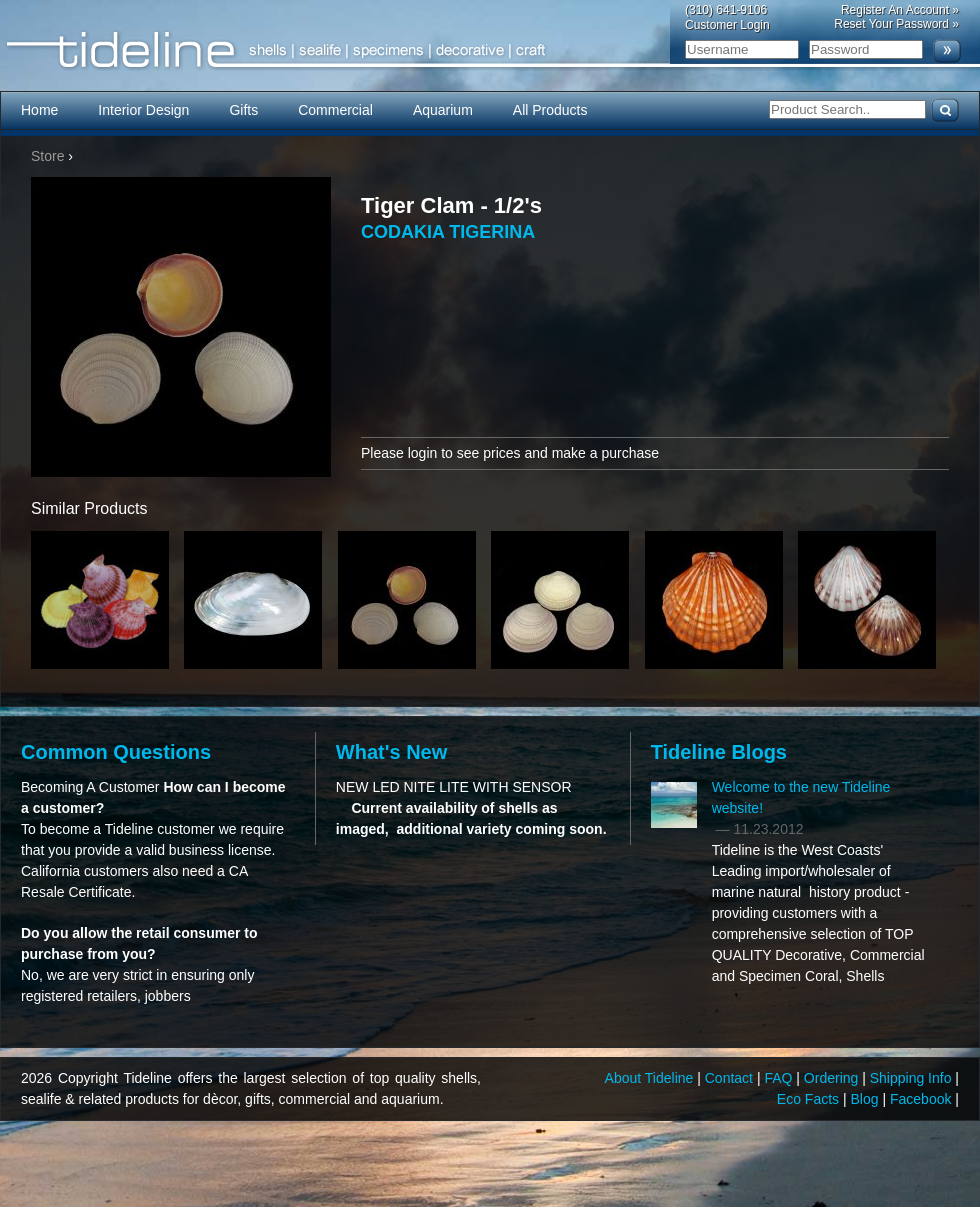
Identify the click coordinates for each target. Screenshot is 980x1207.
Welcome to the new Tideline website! (801, 797)
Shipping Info (913, 1078)
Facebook (922, 1099)
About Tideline (651, 1078)
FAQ (780, 1078)
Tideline (490, 50)
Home (39, 110)
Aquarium (443, 110)
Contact (731, 1078)
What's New (391, 752)
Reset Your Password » (896, 24)
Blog (867, 1099)
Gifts (243, 110)
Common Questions (116, 752)
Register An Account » (900, 10)
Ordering (833, 1078)
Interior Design (143, 110)
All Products (550, 110)
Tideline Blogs (719, 752)
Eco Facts (810, 1099)
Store (47, 156)
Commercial (335, 110)
